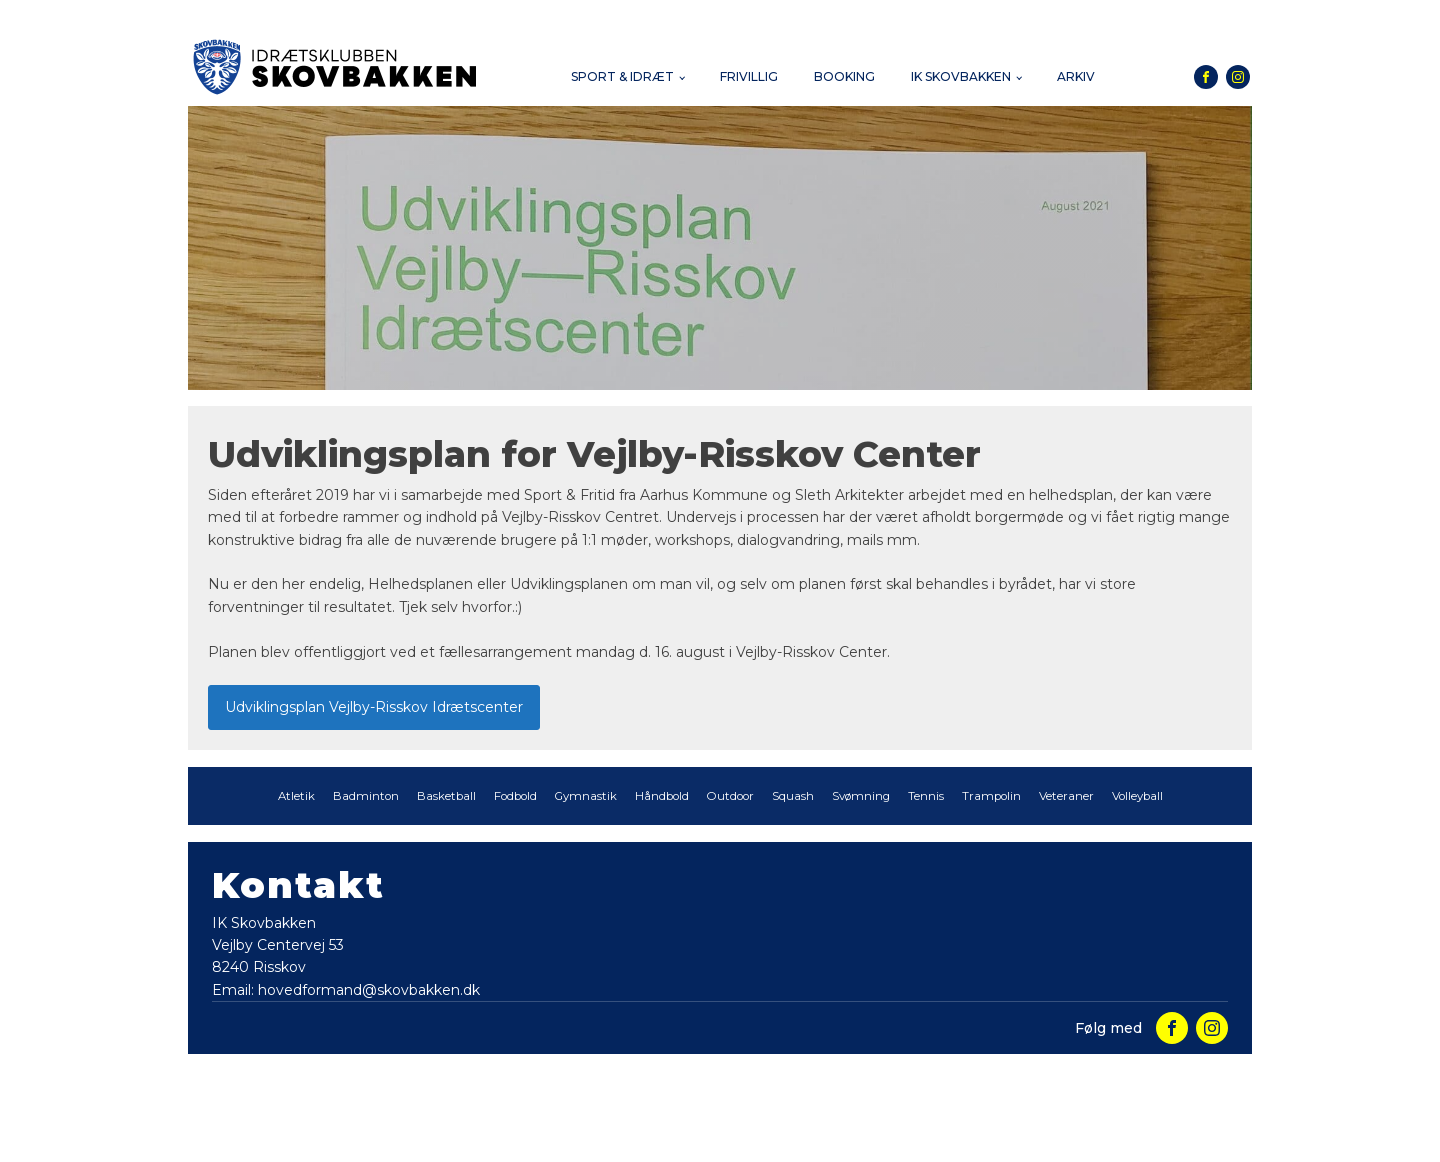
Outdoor (730, 796)
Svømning (861, 796)
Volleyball (1137, 796)
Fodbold (515, 796)
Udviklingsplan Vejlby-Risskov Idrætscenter (374, 707)
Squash (793, 796)
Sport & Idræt (622, 76)
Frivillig (749, 76)
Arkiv (1076, 76)
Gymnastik (586, 796)
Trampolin (991, 796)
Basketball (446, 796)
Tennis (926, 796)
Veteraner (1066, 796)
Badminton (366, 796)
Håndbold (662, 796)
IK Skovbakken (961, 76)
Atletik (296, 796)
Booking (844, 76)
